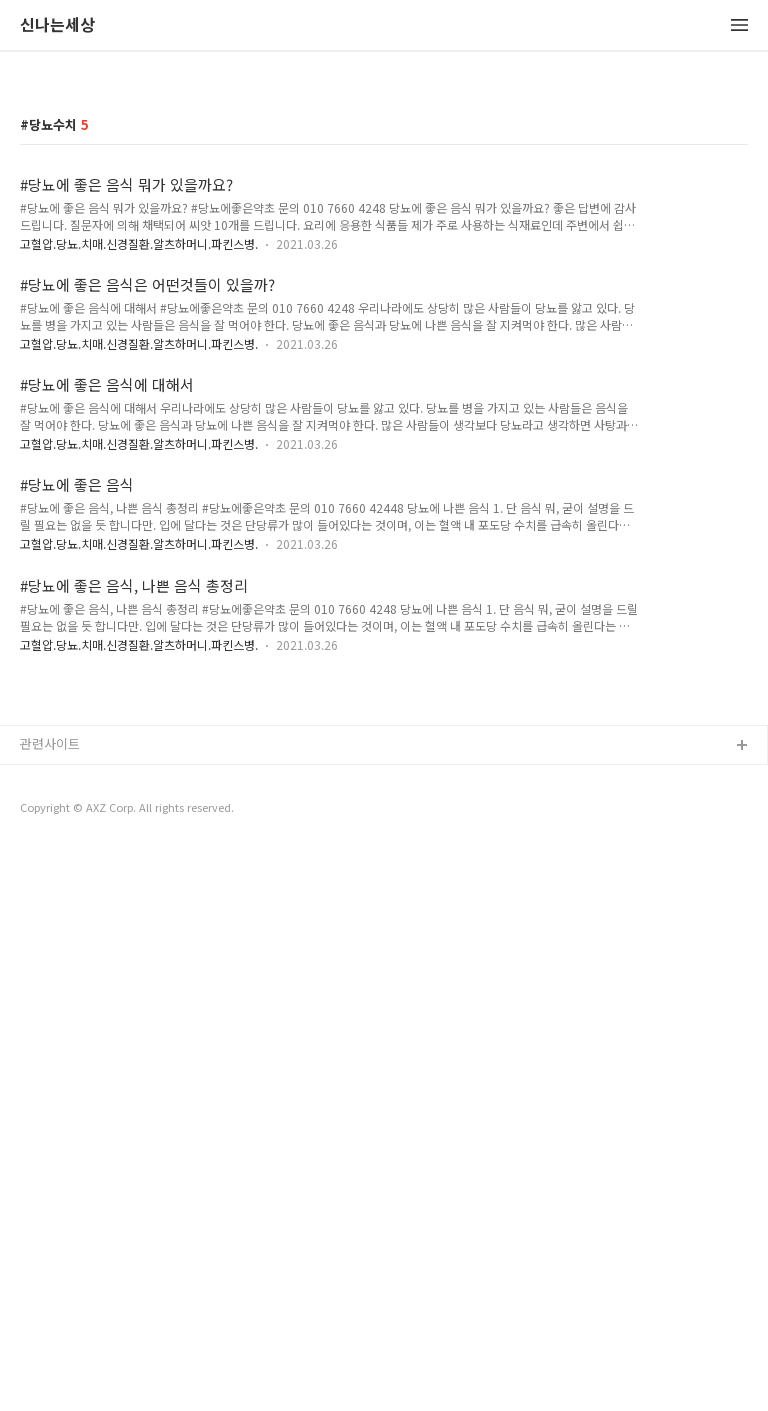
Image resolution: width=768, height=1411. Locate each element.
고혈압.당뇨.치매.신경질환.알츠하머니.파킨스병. (139, 243)
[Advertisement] (384, 825)
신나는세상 (57, 25)
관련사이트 (50, 1023)
